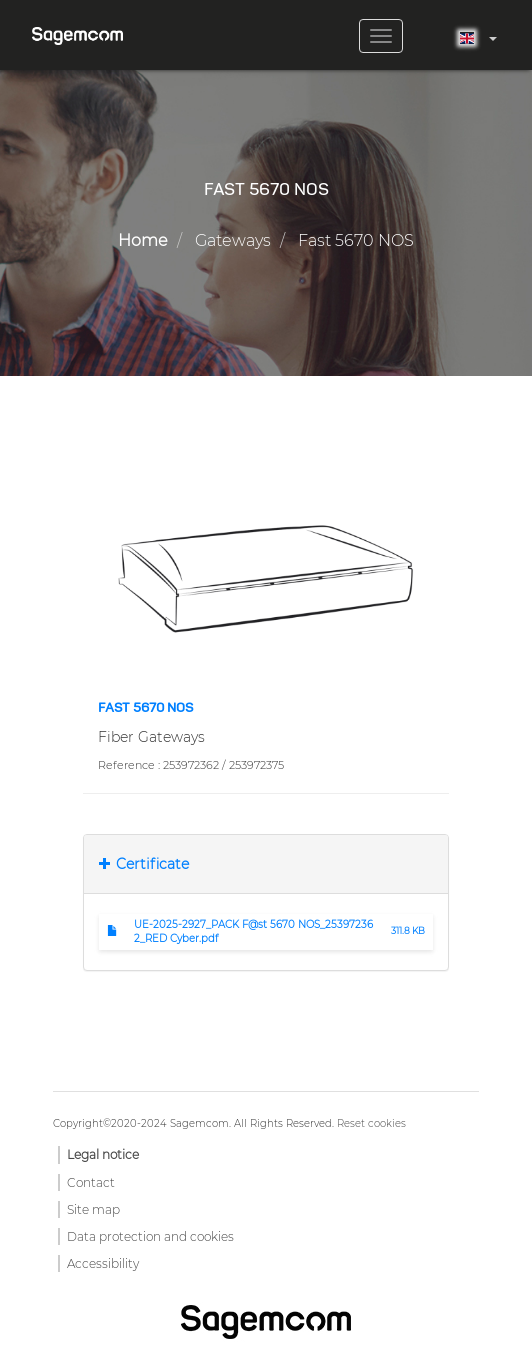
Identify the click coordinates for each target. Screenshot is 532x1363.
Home (143, 240)
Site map (93, 1209)
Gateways (233, 240)
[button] (266, 578)
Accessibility (103, 1263)
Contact (91, 1182)
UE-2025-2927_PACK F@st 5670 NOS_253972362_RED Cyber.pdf (253, 931)
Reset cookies (371, 1123)
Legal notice (103, 1154)
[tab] (266, 864)
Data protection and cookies (150, 1236)
